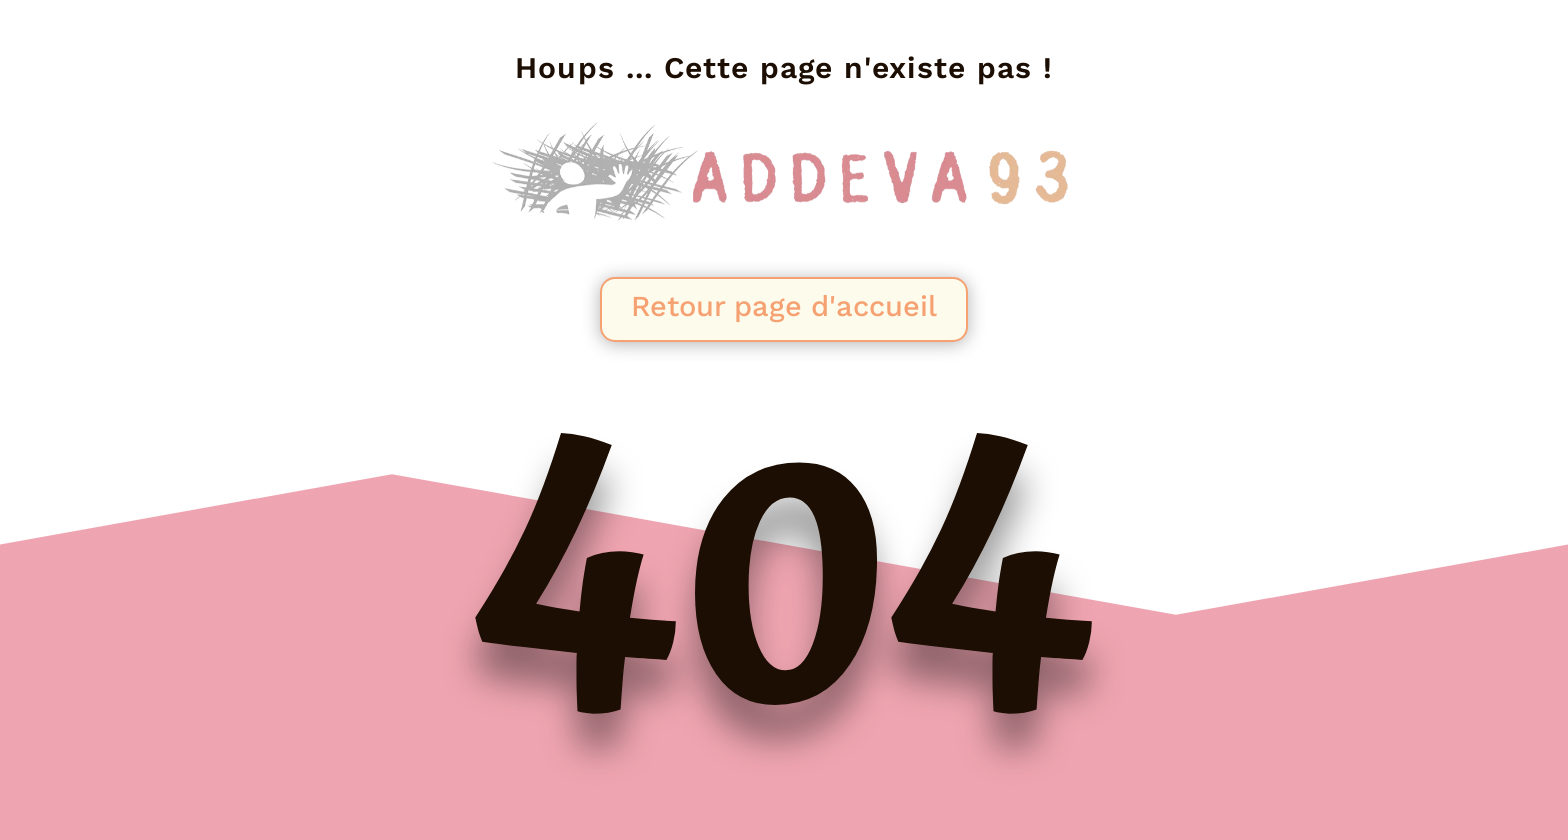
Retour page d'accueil (784, 306)
